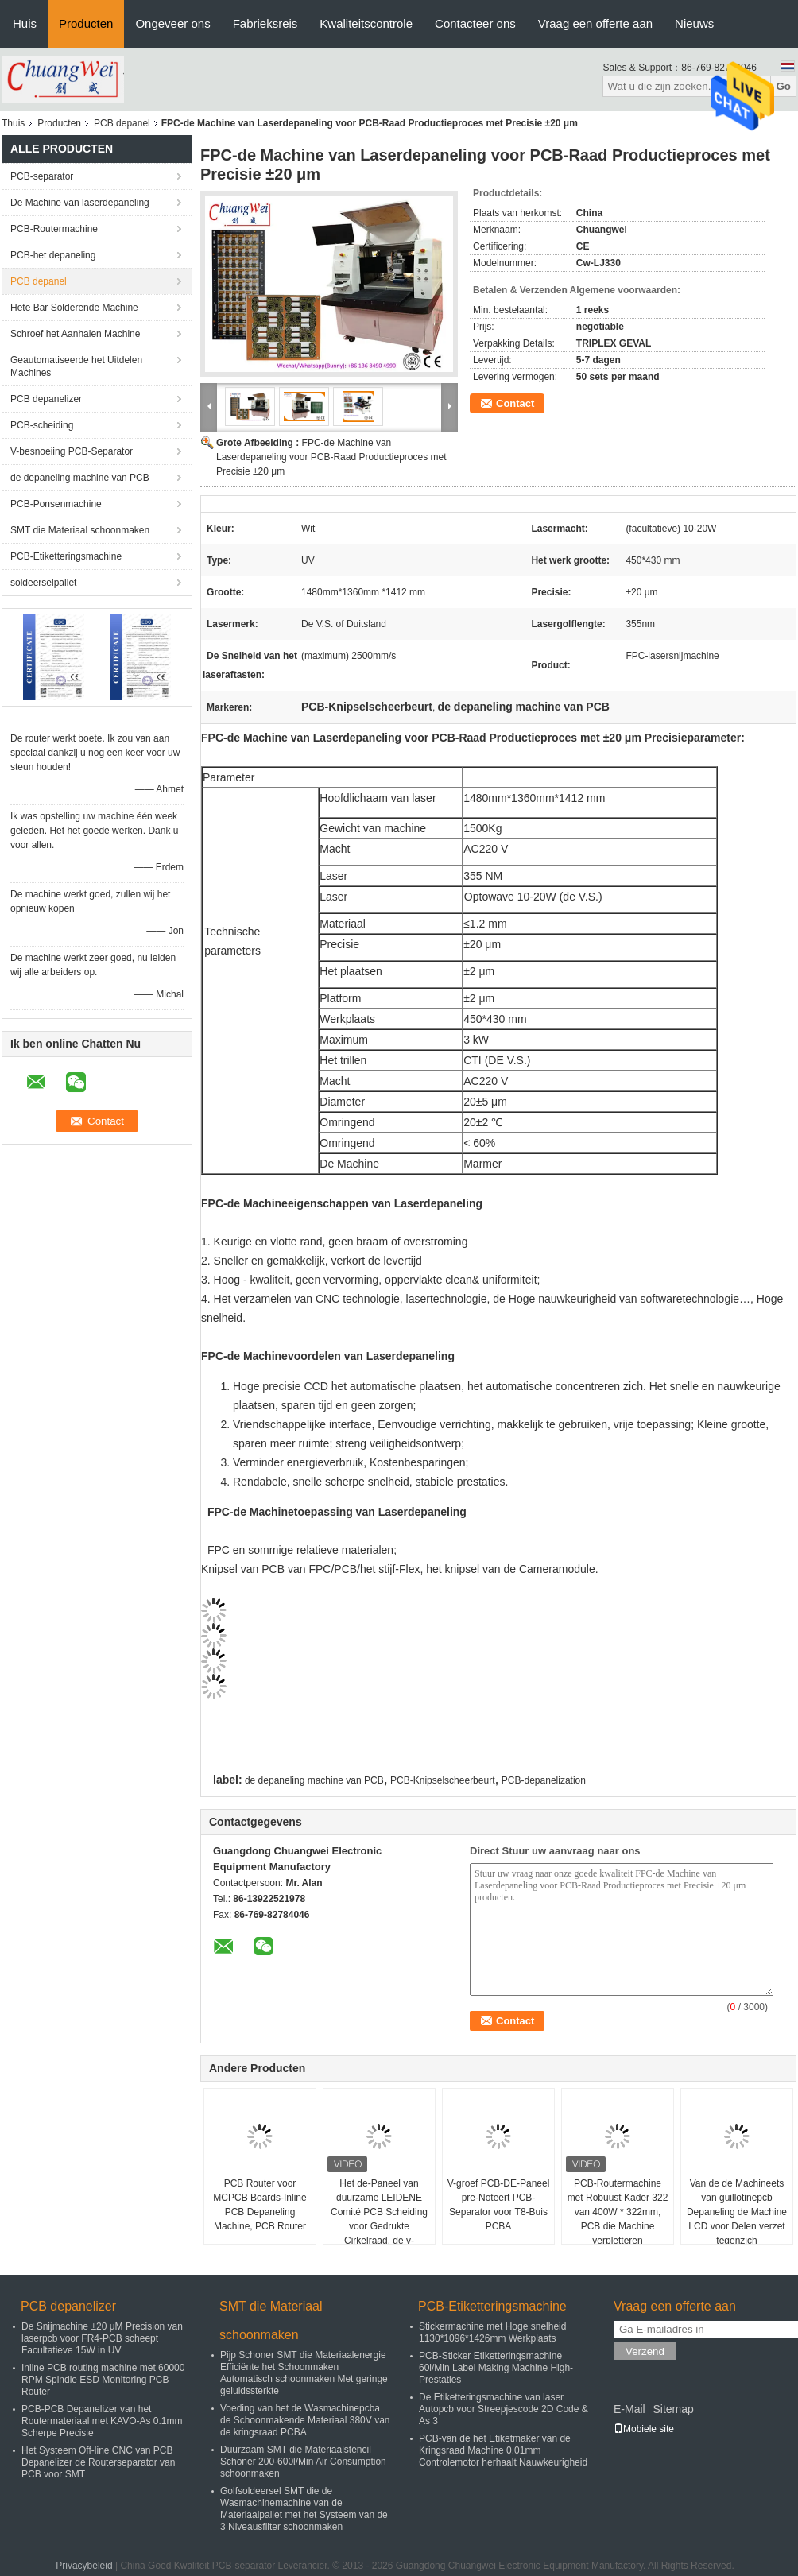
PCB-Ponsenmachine (56, 503)
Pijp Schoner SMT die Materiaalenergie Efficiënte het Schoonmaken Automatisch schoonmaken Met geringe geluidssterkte (304, 2372)
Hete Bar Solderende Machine (74, 307)
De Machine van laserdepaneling (79, 202)
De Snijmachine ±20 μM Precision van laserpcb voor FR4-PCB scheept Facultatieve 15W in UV (102, 2338)
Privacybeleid (84, 2565)
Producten (86, 23)
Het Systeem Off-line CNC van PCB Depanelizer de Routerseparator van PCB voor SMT (98, 2462)
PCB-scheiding (41, 425)
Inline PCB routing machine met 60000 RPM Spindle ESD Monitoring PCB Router (102, 2379)
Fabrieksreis (265, 23)
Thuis (13, 123)
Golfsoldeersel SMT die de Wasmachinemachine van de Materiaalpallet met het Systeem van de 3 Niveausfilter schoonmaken (304, 2508)
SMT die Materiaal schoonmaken (79, 530)
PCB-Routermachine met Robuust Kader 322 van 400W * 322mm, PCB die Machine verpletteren (618, 2212)
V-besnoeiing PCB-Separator (71, 451)
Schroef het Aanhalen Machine (75, 333)
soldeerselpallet (43, 582)
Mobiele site (644, 2429)
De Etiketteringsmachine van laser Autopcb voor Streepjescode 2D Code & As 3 (503, 2409)
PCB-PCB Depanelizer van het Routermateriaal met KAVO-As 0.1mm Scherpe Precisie (102, 2421)
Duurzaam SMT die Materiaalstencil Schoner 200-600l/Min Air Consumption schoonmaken (303, 2461)
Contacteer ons (475, 23)
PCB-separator (41, 176)
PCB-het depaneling (52, 255)
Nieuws (694, 23)
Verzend (645, 2351)
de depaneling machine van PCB (79, 477)
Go (783, 86)
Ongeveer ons (172, 23)
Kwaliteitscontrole (366, 23)
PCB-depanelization (544, 1780)
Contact (515, 403)
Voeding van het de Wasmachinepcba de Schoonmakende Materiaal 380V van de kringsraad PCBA (304, 2420)
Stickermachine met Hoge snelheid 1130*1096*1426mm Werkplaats (492, 2332)
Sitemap (673, 2409)
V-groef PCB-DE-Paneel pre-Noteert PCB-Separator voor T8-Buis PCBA (498, 2205)
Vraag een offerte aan (595, 23)
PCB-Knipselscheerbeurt (442, 1780)
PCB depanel (122, 123)
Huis (25, 23)
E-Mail (629, 2409)
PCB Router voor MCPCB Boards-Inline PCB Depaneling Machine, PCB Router (259, 2205)
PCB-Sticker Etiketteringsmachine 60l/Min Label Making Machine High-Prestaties (496, 2367)
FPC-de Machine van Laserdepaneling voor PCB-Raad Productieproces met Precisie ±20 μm (331, 457)
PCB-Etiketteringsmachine (66, 556)
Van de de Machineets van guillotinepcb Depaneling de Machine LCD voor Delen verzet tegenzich (737, 2212)
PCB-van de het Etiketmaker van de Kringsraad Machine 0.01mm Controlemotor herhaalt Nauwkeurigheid (503, 2450)
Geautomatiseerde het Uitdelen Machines (76, 366)
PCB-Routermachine (54, 228)
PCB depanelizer (46, 399)
